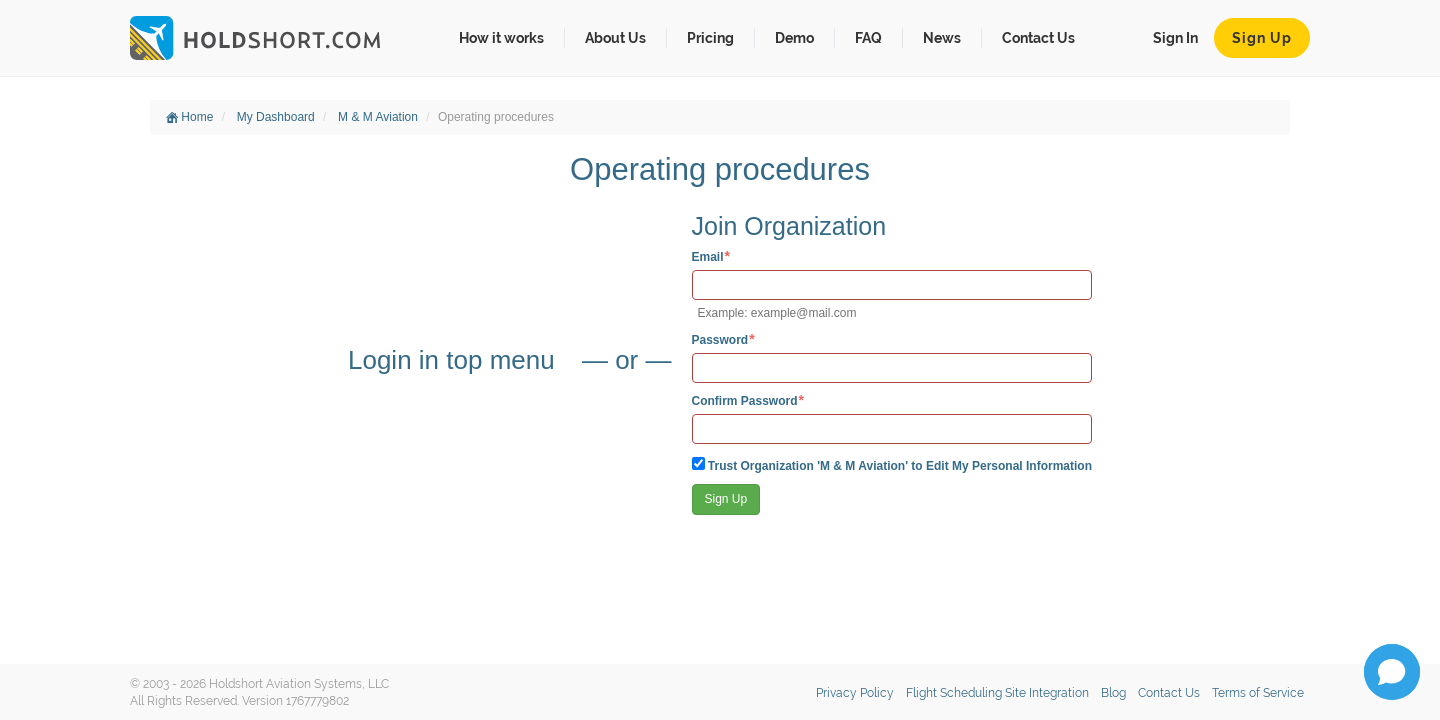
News (942, 38)
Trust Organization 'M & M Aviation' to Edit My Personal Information (892, 465)
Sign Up (1262, 38)
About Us (615, 38)
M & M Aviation (378, 117)
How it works (501, 38)
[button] (1392, 672)
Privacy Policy (855, 693)
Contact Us (1038, 38)
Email (708, 256)
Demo (794, 38)
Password (720, 339)
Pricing (710, 38)
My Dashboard (276, 117)
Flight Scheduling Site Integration (997, 693)
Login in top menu (455, 360)
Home (189, 117)
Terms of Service (1258, 693)
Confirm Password (745, 400)
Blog (1113, 693)
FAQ (868, 38)
